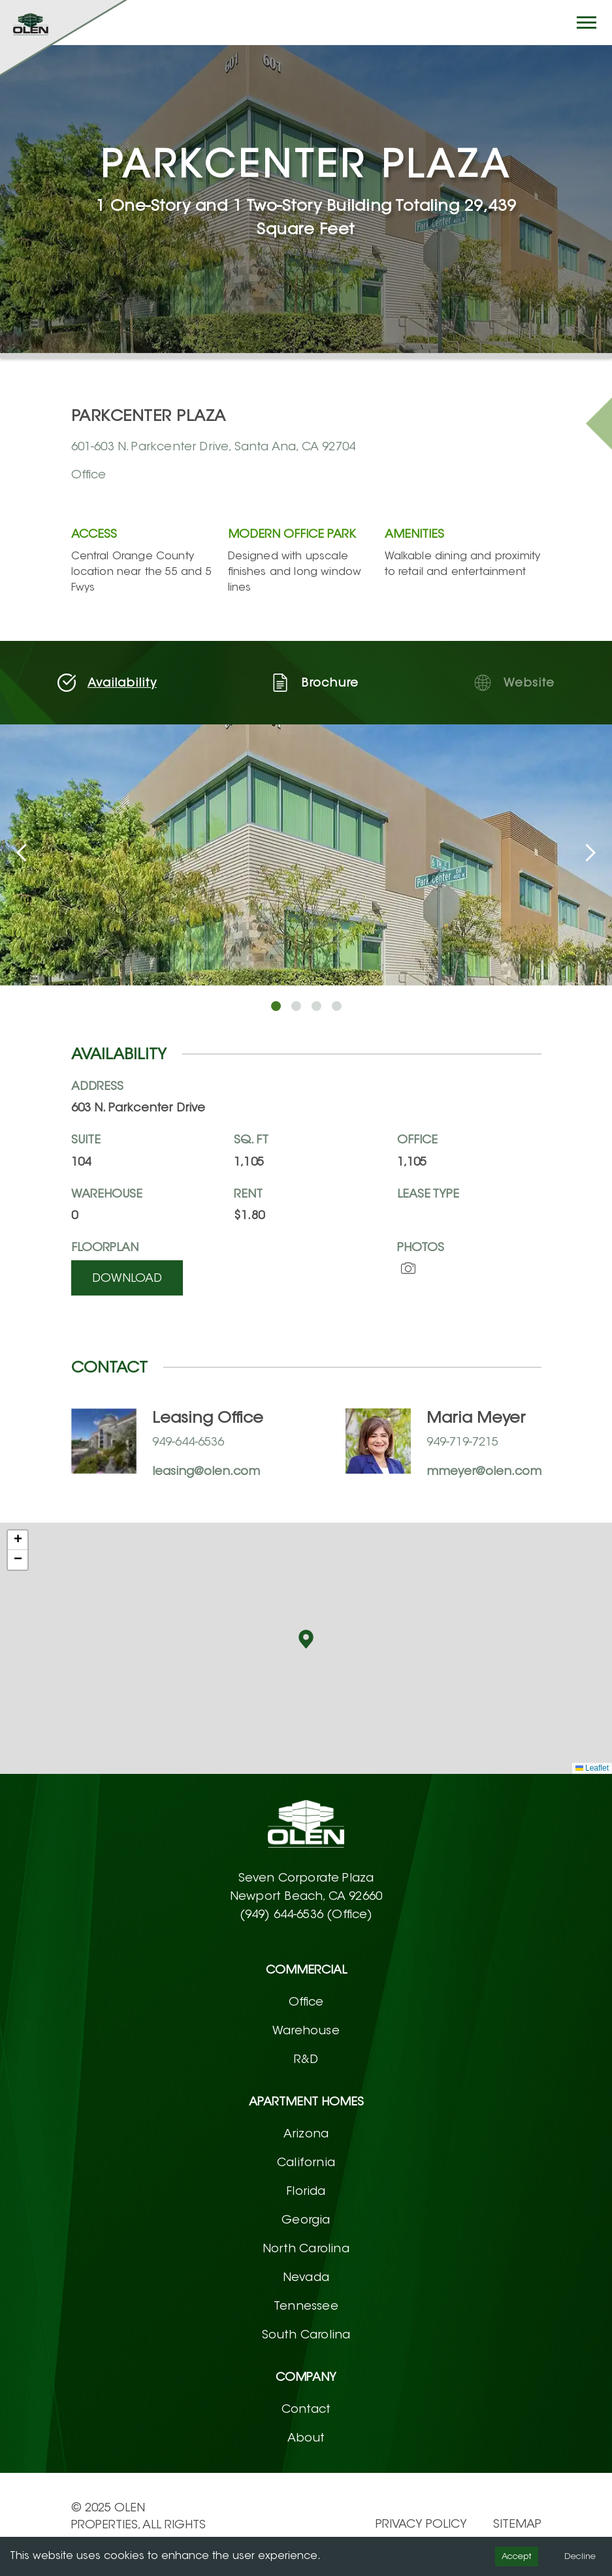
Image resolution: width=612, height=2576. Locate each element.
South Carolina (306, 2334)
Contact (306, 2409)
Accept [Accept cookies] (517, 2556)
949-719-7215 (462, 1442)
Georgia (306, 2219)
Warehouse (306, 2030)
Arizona (306, 2133)
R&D (306, 2059)
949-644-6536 (188, 1442)
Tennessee (306, 2306)
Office (306, 2001)
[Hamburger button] (586, 22)
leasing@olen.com (206, 1471)
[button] (306, 1639)
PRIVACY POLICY (421, 2524)
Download (127, 1278)
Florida (305, 2191)
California (306, 2162)
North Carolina (306, 2248)
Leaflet (592, 1768)
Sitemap (517, 2524)
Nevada (306, 2277)
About (306, 2437)
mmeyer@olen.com (484, 1471)
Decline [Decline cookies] (580, 2556)
